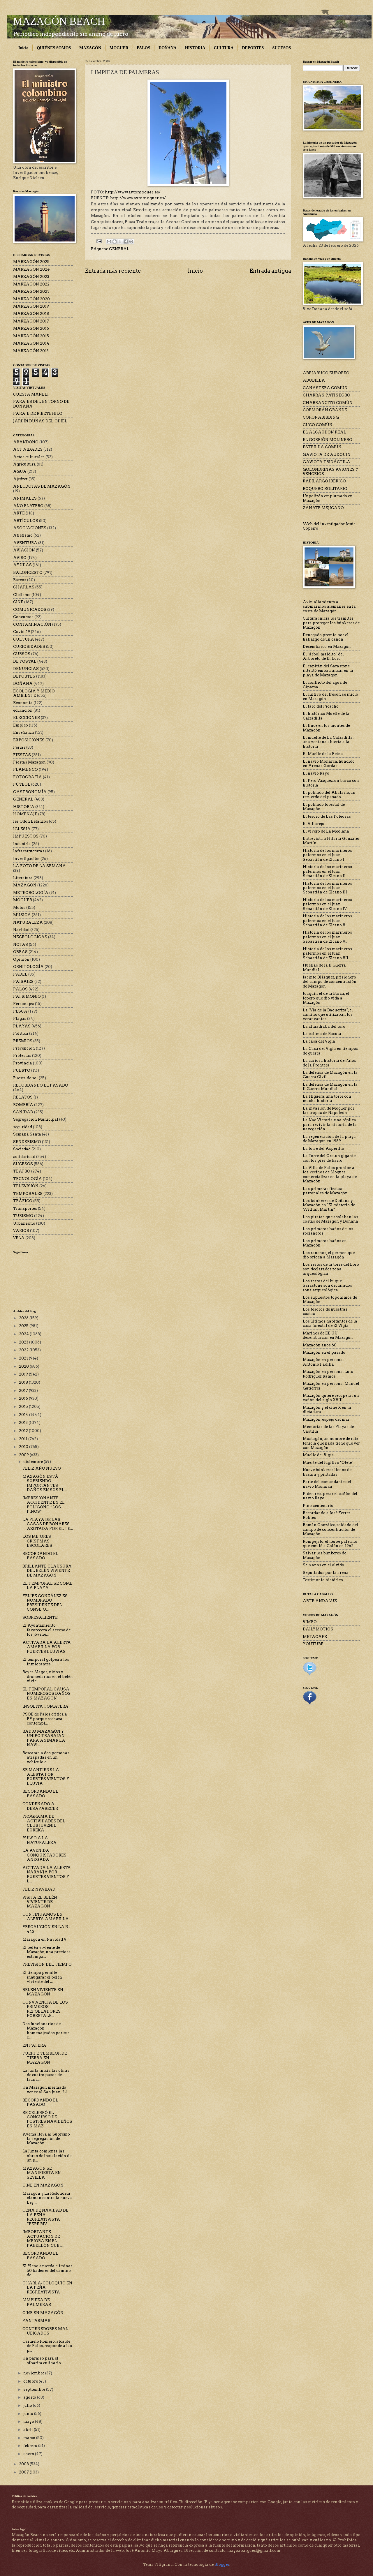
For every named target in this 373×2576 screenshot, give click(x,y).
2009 (24, 1455)
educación (23, 710)
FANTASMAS (36, 2320)
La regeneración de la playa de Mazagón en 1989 (329, 1138)
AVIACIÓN (24, 550)
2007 (24, 2472)
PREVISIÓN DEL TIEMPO (47, 1964)
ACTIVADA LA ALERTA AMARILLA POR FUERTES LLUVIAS (46, 1647)
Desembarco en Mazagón (327, 646)
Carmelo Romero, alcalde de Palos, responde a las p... (47, 2346)
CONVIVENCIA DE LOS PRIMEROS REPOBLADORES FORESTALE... (45, 2009)
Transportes (25, 1208)
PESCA (20, 1011)
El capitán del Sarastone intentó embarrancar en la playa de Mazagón (328, 670)
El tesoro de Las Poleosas (327, 816)
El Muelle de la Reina (323, 754)
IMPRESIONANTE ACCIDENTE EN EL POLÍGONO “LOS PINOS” (43, 1505)
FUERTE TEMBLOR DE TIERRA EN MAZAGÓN (44, 2057)
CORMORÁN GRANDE (325, 410)
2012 (24, 1431)
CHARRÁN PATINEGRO (326, 395)
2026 (24, 1318)
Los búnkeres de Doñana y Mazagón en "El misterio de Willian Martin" (329, 1205)
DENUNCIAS (26, 669)
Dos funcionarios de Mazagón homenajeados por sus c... (46, 2030)
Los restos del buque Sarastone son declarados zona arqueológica (327, 1285)
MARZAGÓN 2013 (31, 351)
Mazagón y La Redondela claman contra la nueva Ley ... (47, 2198)
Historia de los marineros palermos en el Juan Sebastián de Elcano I (327, 855)
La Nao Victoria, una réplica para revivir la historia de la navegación (330, 1124)
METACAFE (315, 1637)
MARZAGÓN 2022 (31, 284)
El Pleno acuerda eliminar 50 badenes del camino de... (47, 2270)
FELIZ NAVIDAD (38, 1889)
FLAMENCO (25, 769)
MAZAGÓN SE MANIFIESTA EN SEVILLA (41, 2173)
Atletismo (23, 535)
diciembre (33, 1461)
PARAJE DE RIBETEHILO (37, 413)
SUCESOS (281, 48)
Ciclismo (22, 595)
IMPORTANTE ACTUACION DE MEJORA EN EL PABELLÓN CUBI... (43, 2238)
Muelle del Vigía (318, 1455)
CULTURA (223, 48)
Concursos (23, 617)
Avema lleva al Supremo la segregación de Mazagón (46, 2138)
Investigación (26, 858)
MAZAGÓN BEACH (59, 21)
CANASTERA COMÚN (325, 388)
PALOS (143, 48)
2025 (24, 1326)
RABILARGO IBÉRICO (324, 481)
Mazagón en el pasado (324, 1352)
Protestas (22, 1055)
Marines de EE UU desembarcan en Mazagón (328, 1335)
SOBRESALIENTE (40, 1617)
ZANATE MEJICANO (323, 508)
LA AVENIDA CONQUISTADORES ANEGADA (44, 1855)
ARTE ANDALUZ (320, 1601)
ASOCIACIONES (29, 528)
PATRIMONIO (27, 996)
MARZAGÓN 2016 (31, 328)
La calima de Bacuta (322, 1034)
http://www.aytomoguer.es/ (133, 192)
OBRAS (20, 952)
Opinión (21, 959)
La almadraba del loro (324, 1026)
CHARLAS (23, 587)
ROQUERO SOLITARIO (325, 488)
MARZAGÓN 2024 (31, 269)
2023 (24, 1342)
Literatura (23, 878)
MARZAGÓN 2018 (31, 313)
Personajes (23, 1004)
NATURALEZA (28, 922)
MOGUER (119, 48)
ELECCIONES (26, 717)
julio (28, 2405)
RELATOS (23, 1097)
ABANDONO (25, 442)
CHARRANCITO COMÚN (328, 403)
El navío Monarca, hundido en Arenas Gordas (329, 763)
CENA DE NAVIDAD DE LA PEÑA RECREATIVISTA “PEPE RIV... (45, 2217)
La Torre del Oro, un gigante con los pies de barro (329, 1158)
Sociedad (22, 1149)
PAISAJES (23, 981)
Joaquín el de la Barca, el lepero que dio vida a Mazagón (326, 998)
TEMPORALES (28, 1193)
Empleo (20, 725)
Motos (19, 907)
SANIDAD (23, 1112)
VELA (18, 1238)
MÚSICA (22, 915)
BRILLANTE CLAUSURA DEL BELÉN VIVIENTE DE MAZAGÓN (47, 1570)
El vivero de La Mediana (326, 831)
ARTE (19, 513)
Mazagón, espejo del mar (326, 1419)
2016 (24, 1398)
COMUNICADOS (29, 609)
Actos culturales (29, 457)
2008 (24, 2464)
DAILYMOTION (318, 1629)
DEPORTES (253, 48)
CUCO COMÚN (317, 425)
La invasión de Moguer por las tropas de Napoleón (328, 1110)
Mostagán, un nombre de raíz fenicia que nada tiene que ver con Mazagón (331, 1443)
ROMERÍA (23, 1105)
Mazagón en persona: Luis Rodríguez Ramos (328, 1373)
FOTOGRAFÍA (27, 777)
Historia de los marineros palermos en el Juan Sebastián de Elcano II (327, 871)
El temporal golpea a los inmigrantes (45, 1661)
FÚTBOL (21, 784)
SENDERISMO (27, 1142)
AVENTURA (25, 543)
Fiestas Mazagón (29, 762)
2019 (24, 1374)
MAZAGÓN (90, 48)
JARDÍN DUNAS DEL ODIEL (40, 421)
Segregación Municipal (35, 1119)
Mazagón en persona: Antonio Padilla (323, 1361)
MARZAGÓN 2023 (31, 276)
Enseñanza (23, 732)
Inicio (23, 48)
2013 (24, 1422)
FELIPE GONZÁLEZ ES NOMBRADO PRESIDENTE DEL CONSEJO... (45, 1602)
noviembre (34, 2373)
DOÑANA (167, 48)
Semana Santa (27, 1134)
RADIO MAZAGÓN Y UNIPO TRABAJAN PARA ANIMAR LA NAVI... (43, 1738)
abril (28, 2429)
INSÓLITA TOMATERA (45, 1706)
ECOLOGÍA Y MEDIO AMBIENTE (34, 693)
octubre (31, 2381)
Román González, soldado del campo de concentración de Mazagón (330, 1529)
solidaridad (24, 1156)
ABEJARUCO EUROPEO (326, 373)
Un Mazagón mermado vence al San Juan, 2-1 (45, 2089)
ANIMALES (25, 498)
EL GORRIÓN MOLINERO (327, 440)
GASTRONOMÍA (30, 792)
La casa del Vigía (319, 1041)
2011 (23, 1439)
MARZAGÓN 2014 (31, 343)
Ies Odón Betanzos (30, 821)
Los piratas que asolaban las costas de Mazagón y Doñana (330, 1219)
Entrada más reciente (113, 271)
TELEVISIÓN (25, 1186)
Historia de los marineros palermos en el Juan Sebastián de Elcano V (327, 920)
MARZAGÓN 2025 (31, 262)
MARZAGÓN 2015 (31, 336)
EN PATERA (34, 2045)
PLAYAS (22, 1026)
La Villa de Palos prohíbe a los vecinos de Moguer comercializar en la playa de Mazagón (330, 1174)
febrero (30, 2445)
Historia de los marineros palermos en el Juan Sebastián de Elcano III (327, 888)
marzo (29, 2438)
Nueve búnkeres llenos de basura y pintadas (327, 1472)
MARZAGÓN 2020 (31, 299)
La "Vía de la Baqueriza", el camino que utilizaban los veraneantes (328, 1014)
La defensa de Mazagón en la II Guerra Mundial (330, 1086)
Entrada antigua (270, 271)
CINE (18, 602)
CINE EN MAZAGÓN (43, 2185)
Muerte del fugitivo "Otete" (328, 1462)
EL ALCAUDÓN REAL (324, 432)
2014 (24, 1415)
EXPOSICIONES (29, 740)
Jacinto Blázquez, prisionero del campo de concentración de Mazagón (329, 981)
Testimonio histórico (323, 1580)
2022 (24, 1350)
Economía (23, 703)
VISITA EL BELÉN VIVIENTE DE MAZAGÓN (39, 1902)
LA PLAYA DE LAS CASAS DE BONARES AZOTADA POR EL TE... (47, 1524)
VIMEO (310, 1622)
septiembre (34, 2389)
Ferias (19, 747)
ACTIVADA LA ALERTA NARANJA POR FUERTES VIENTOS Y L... (46, 1874)
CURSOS (21, 654)
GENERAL (119, 249)
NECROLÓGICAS (30, 937)
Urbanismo (24, 1223)
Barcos (19, 580)
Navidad (21, 930)
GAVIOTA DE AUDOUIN (327, 454)
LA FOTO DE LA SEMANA (39, 866)
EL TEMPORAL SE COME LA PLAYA (47, 1585)
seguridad (22, 1127)
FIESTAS (22, 755)
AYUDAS (22, 565)
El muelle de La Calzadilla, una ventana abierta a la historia (328, 742)
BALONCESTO (28, 572)
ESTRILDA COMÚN (322, 447)
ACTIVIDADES (28, 449)
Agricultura (24, 464)
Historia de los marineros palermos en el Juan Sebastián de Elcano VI (327, 937)
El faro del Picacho (321, 706)
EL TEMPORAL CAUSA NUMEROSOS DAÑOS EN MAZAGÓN (46, 1693)
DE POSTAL (24, 661)
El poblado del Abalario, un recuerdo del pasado (329, 794)
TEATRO (21, 1171)
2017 (24, 1390)
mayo (29, 2421)
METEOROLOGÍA (30, 893)
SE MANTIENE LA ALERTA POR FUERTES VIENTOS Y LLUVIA (45, 1776)
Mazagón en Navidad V (44, 1939)
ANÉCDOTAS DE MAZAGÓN (42, 486)
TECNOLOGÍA (27, 1179)
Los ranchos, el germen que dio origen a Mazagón (329, 1255)
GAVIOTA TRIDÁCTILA (326, 462)
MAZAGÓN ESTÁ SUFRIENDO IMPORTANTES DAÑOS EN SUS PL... (44, 1483)
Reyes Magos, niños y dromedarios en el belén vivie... (47, 1676)
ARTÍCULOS (25, 521)
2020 (24, 1366)
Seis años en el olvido (323, 1565)
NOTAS (20, 944)
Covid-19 (21, 632)
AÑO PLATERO (28, 506)
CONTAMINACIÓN (32, 624)
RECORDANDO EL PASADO (40, 1085)
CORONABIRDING (321, 417)
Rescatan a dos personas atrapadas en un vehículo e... (45, 1757)
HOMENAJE (25, 814)
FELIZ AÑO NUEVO (41, 1468)
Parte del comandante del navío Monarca (327, 1484)
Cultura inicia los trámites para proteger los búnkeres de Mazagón (331, 623)
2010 (24, 1447)
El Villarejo (313, 823)
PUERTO (21, 1070)
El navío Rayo (316, 773)
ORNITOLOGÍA (28, 967)
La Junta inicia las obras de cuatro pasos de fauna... (45, 2075)
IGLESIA (22, 829)
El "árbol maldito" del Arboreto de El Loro (323, 656)
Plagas (19, 1018)
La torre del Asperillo (323, 1148)
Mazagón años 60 (320, 1345)
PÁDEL (20, 974)
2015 (24, 1406)
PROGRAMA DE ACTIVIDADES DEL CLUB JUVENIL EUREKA (43, 1823)
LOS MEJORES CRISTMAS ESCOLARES (37, 1541)
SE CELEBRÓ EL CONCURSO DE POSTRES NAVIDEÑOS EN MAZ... (47, 2119)
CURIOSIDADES (29, 646)
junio (28, 2413)
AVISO (20, 558)
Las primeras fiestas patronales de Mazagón (325, 1190)
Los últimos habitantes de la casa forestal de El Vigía (330, 1323)
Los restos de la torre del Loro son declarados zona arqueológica (331, 1269)
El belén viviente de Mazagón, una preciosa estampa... (46, 1952)
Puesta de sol (25, 1078)
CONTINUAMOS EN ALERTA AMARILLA (45, 1916)
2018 (24, 1382)
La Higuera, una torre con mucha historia (327, 1098)
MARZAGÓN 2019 (31, 306)
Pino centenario (318, 1505)
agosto (30, 2397)
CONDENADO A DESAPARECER (40, 1806)
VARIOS (21, 1230)
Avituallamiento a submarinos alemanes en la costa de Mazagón (329, 606)
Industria (22, 844)
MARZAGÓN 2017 (31, 321)
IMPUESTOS (25, 836)
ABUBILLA (314, 380)
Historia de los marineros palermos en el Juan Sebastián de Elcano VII (327, 953)
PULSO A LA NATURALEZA (39, 1840)
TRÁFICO (22, 1201)
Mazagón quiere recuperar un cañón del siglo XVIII (331, 1397)
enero (29, 2454)
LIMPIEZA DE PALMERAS (36, 2302)
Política (20, 1033)
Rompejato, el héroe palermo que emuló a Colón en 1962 (330, 1543)
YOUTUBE (313, 1644)
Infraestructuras (28, 851)
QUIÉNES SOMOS (54, 48)
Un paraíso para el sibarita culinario (41, 2360)
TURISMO (23, 1216)
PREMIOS (22, 1041)
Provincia (22, 1063)
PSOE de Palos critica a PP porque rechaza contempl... (44, 1718)
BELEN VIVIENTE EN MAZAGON (42, 1992)
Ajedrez (20, 479)
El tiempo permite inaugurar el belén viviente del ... (42, 1977)
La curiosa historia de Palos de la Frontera (329, 1062)
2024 (24, 1334)
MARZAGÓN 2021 (31, 291)
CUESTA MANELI (31, 394)
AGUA (20, 471)
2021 (24, 1358)
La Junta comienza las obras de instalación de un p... (46, 2155)
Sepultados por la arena (326, 1572)
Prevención (24, 1048)
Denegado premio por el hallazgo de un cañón (326, 637)
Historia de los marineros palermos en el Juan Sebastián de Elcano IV (327, 904)
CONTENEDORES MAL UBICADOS (45, 2331)
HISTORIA (195, 48)
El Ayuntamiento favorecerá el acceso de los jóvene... (46, 1630)
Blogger (221, 2564)
